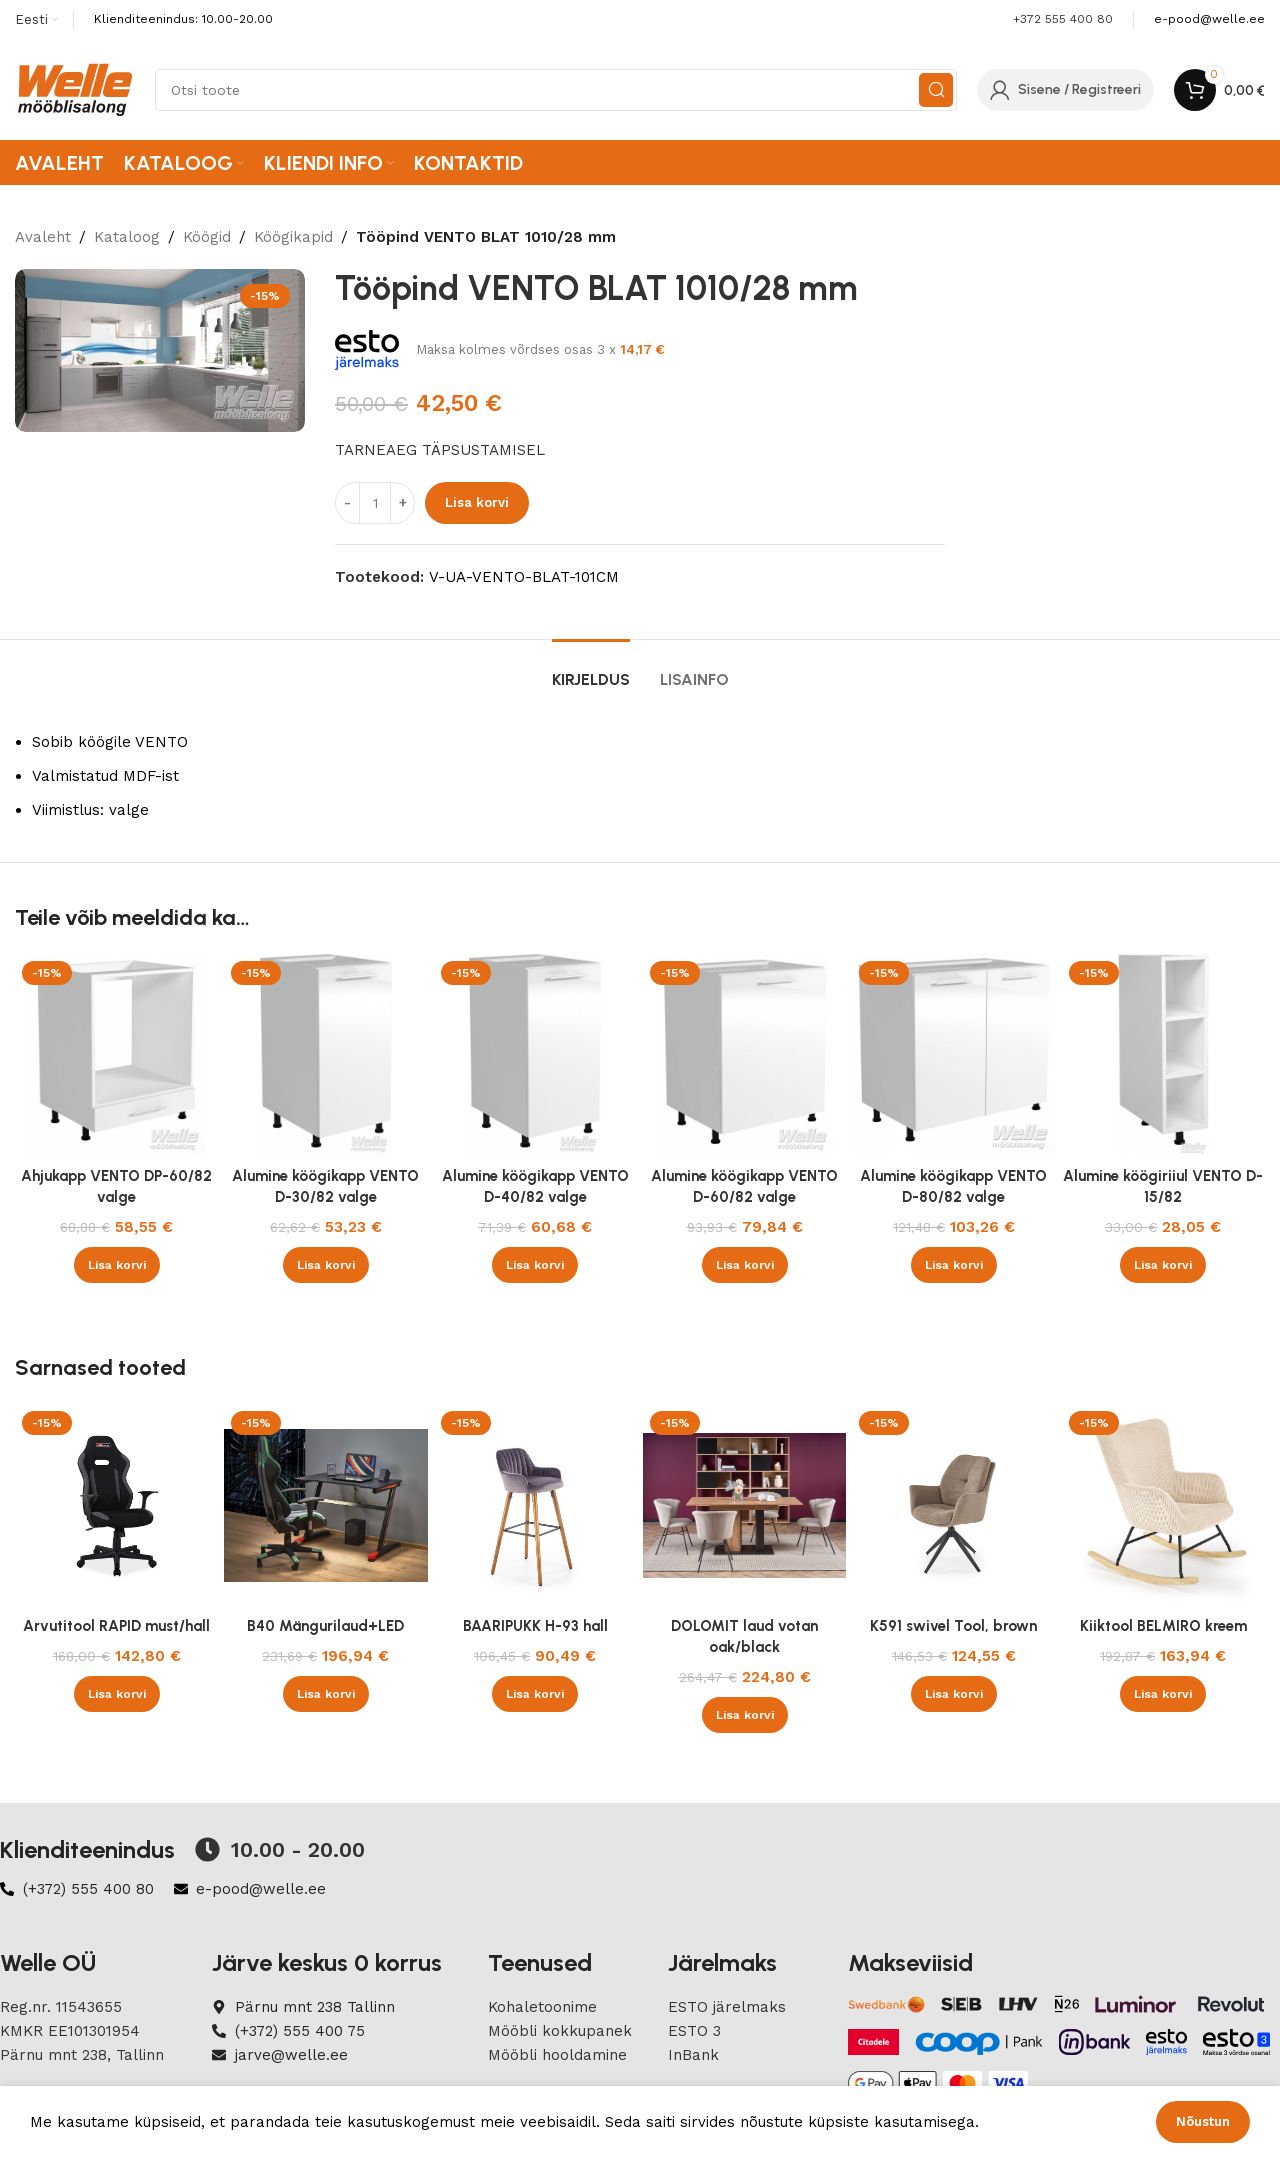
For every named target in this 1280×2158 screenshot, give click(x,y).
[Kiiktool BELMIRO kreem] (1163, 1505)
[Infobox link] (1209, 19)
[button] (117, 1265)
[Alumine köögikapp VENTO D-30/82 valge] (325, 1055)
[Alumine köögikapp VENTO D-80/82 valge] (953, 1055)
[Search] (556, 90)
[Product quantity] (375, 503)
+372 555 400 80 (1063, 19)
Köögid (207, 237)
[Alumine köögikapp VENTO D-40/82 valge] (535, 1055)
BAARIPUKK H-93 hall (535, 1626)
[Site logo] (75, 89)
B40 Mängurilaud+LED (325, 1626)
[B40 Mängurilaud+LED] (325, 1505)
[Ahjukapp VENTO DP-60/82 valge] (116, 1055)
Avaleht (43, 237)
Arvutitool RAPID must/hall (116, 1626)
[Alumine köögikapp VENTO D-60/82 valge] (744, 1055)
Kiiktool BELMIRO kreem (1163, 1626)
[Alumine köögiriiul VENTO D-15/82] (1163, 1055)
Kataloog (127, 237)
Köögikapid (293, 237)
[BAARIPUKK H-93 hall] (535, 1505)
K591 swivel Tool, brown (953, 1626)
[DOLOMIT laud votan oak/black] (744, 1505)
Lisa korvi (477, 502)
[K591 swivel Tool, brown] (953, 1505)
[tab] (591, 669)
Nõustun (1203, 2121)
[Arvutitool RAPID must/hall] (116, 1505)
